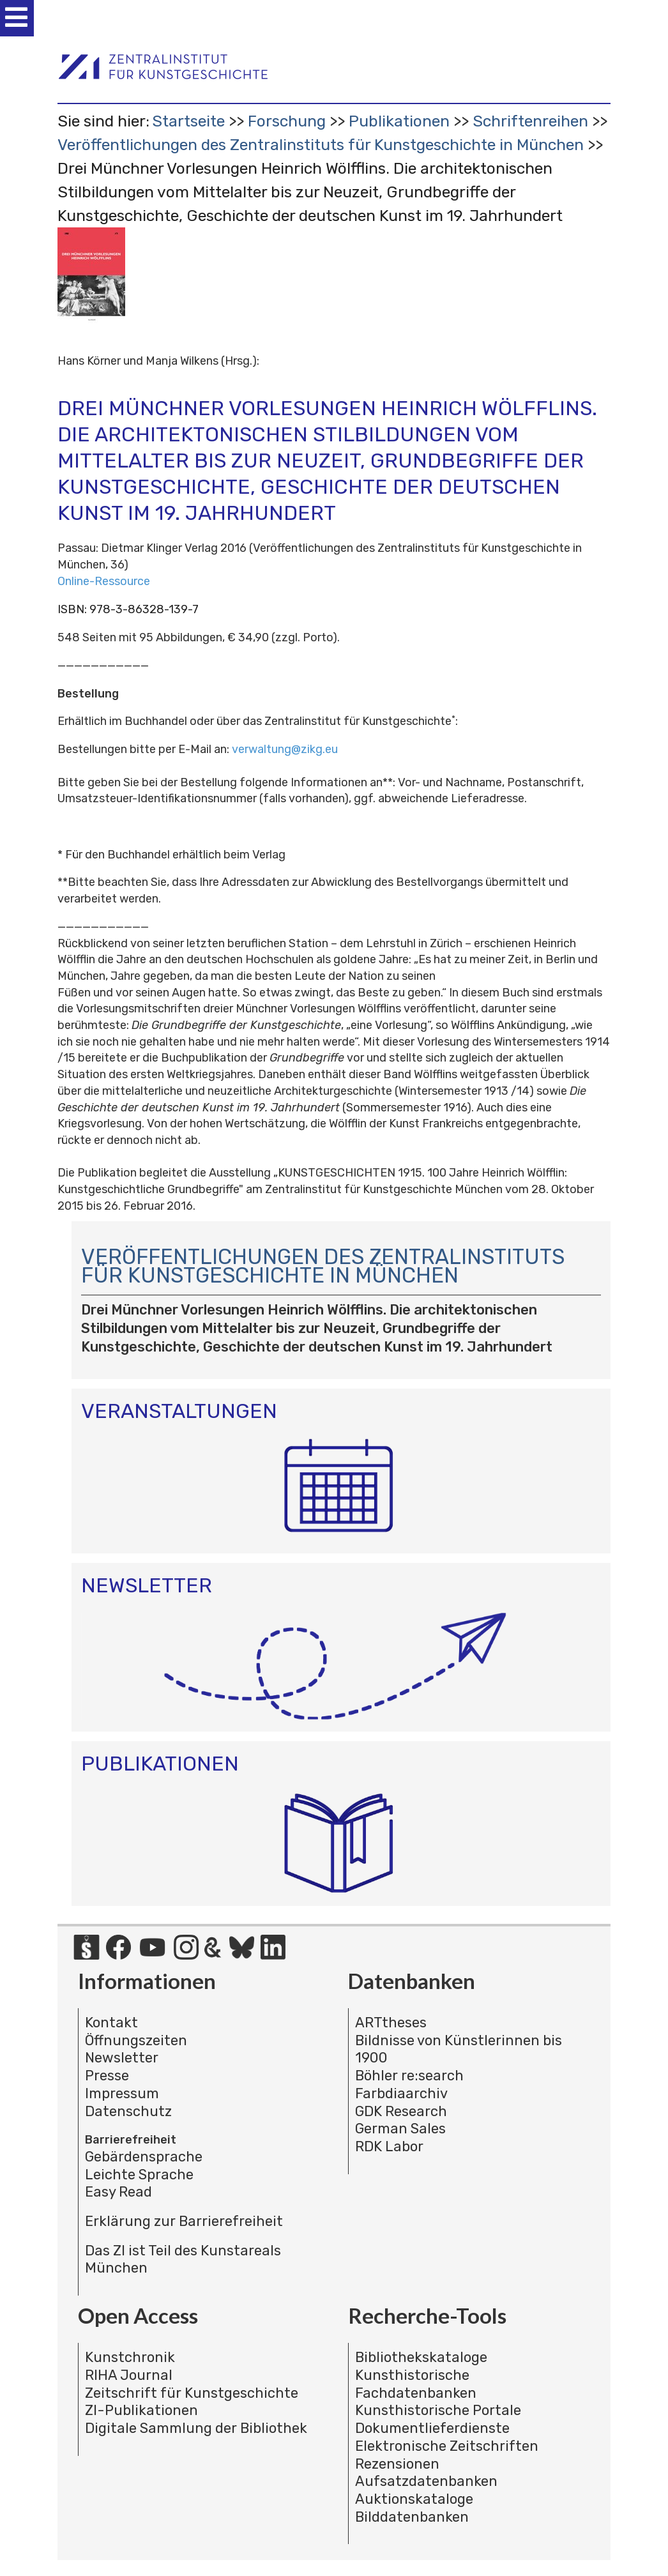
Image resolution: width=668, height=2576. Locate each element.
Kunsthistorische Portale (438, 2410)
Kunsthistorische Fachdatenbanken (415, 2384)
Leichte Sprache (139, 2174)
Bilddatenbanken (412, 2517)
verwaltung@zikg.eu (285, 749)
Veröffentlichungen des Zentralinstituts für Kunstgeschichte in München (320, 144)
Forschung (287, 121)
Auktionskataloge (414, 2499)
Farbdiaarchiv (401, 2093)
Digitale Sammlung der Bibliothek (196, 2428)
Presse (107, 2075)
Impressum (122, 2093)
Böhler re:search (409, 2075)
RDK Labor (389, 2146)
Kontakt (111, 2022)
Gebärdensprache (143, 2156)
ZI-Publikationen (141, 2410)
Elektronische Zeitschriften (446, 2446)
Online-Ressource (103, 581)
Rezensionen (397, 2464)
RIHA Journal (128, 2375)
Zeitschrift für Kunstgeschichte (191, 2393)
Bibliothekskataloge (421, 2357)
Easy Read (118, 2191)
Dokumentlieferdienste (432, 2428)
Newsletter (121, 2057)
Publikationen (399, 121)
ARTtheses (391, 2022)
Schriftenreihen (530, 121)
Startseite (188, 121)
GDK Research (401, 2111)
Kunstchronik (130, 2357)
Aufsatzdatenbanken (426, 2481)
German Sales (400, 2128)
